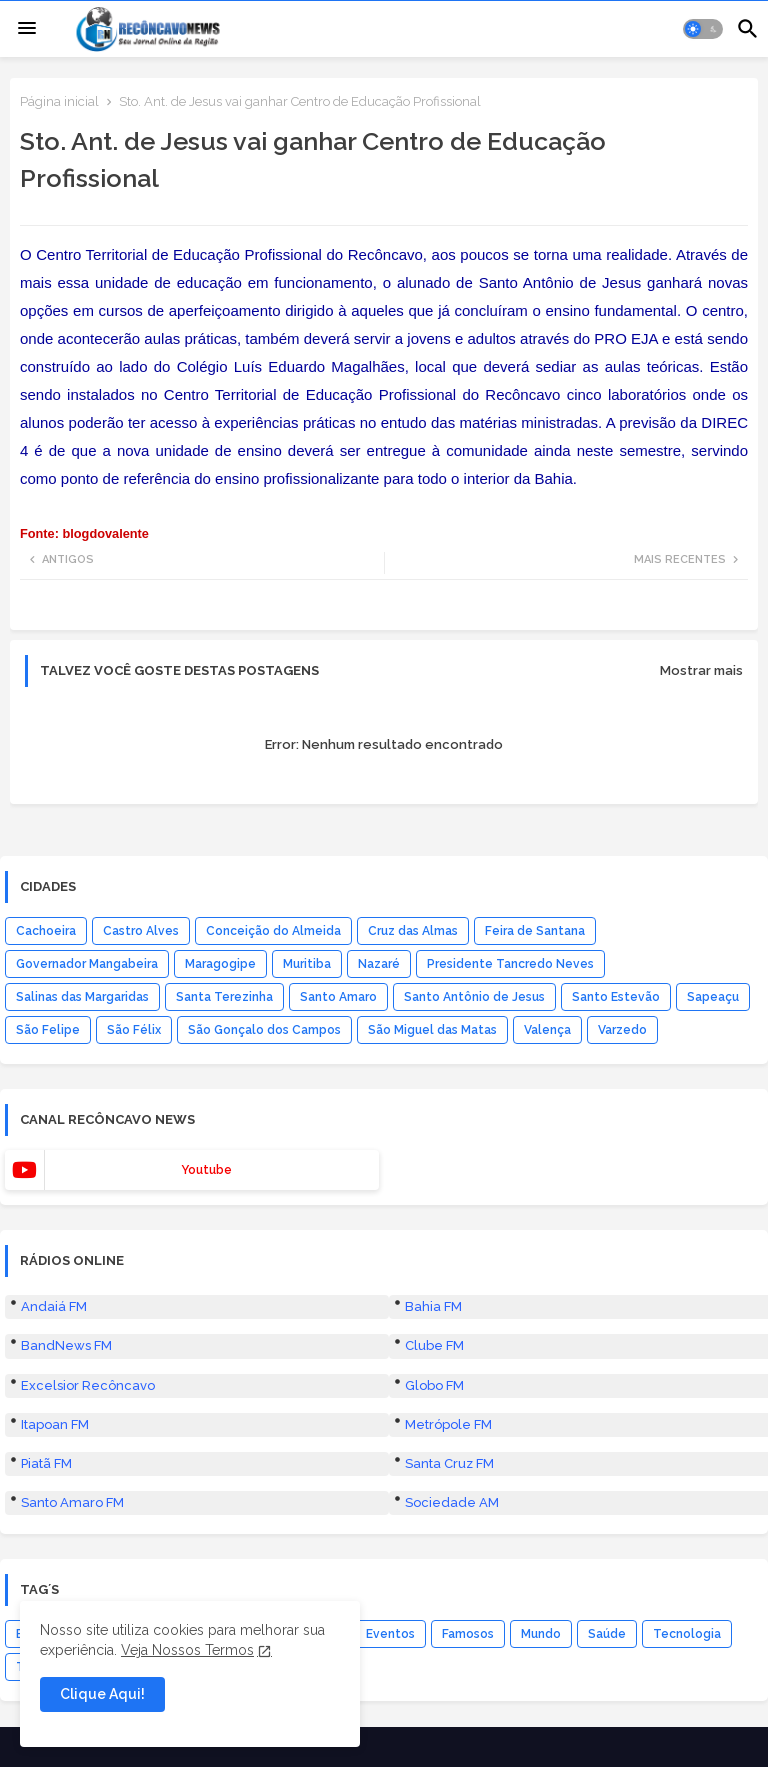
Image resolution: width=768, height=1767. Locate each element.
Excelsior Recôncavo (88, 1385)
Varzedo (622, 1030)
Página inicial (59, 101)
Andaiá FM (54, 1306)
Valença (547, 1030)
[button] (703, 29)
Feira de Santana (535, 931)
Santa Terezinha (224, 997)
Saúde (607, 1634)
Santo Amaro (338, 997)
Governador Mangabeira (87, 964)
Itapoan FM (55, 1424)
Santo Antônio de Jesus (474, 997)
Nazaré (379, 964)
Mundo (541, 1634)
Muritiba (307, 964)
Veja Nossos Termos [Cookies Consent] (187, 1650)
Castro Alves (141, 931)
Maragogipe (220, 964)
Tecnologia (687, 1634)
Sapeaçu (713, 997)
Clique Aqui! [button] (102, 1694)
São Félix (134, 1030)
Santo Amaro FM (72, 1502)
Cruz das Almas (413, 931)
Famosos (468, 1634)
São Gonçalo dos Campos (264, 1030)
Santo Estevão (616, 997)
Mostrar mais (701, 670)
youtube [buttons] (206, 1170)
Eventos (390, 1634)
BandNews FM (66, 1345)
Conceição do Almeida (273, 931)
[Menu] (27, 29)
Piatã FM (46, 1463)
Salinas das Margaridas (82, 997)
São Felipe (48, 1030)
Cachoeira (46, 931)
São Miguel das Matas (432, 1030)
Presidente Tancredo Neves (510, 964)
